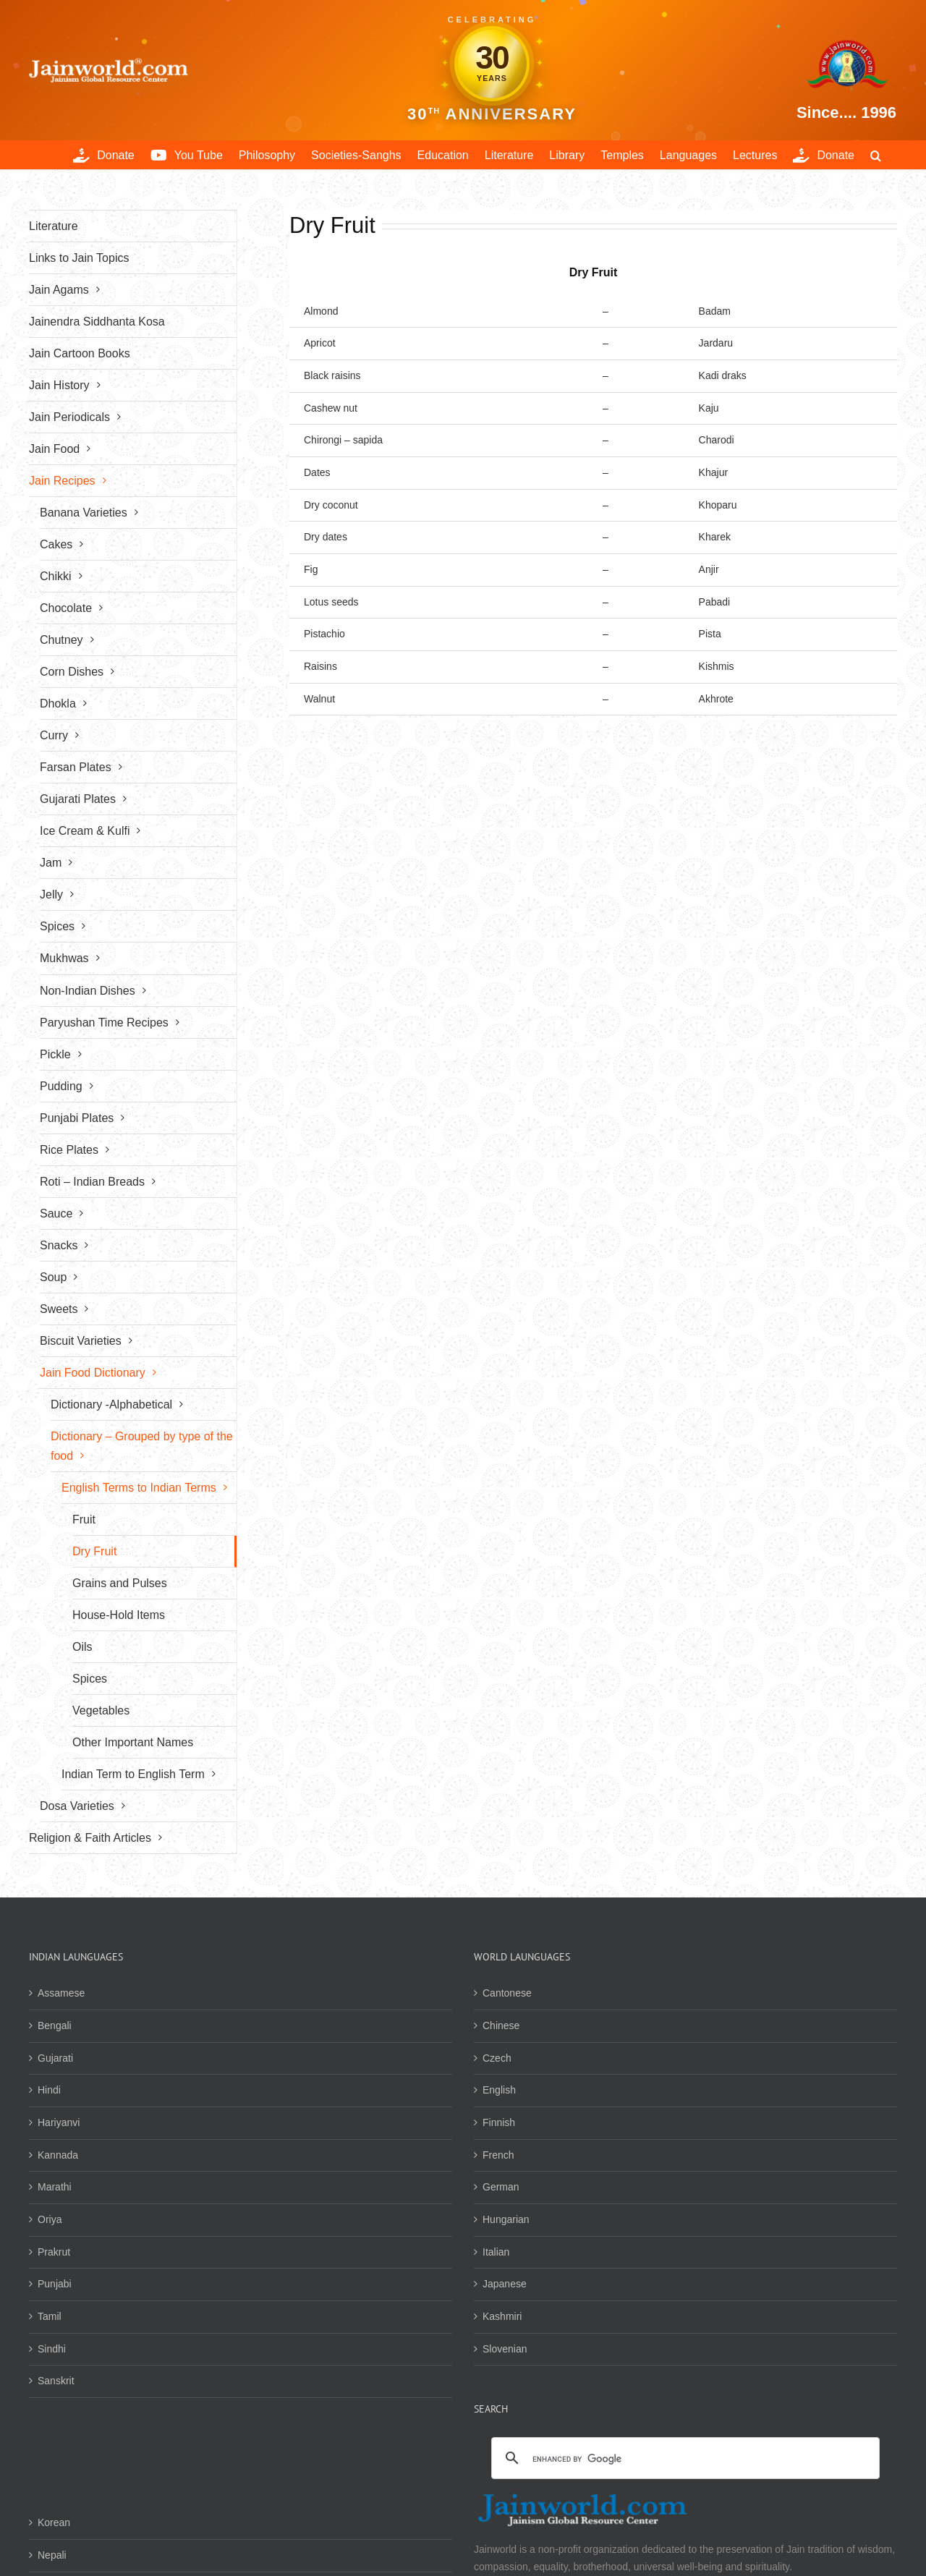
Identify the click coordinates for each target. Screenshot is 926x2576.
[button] (875, 154)
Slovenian (505, 2349)
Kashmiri (502, 2316)
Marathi (55, 2187)
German (501, 2187)
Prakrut (54, 2252)
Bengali (55, 2025)
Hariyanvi (59, 2122)
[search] (683, 2459)
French (498, 2155)
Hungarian (506, 2219)
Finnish (499, 2122)
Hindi (49, 2090)
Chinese (501, 2025)
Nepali (52, 2555)
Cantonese (507, 1993)
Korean (54, 2522)
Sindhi (52, 2349)
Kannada (58, 2155)
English (499, 2090)
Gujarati (55, 2058)
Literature (53, 226)
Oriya (49, 2219)
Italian (496, 2252)
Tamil (49, 2316)
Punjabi (55, 2284)
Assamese (61, 1993)
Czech (497, 2058)
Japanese (505, 2284)
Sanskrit (56, 2380)
